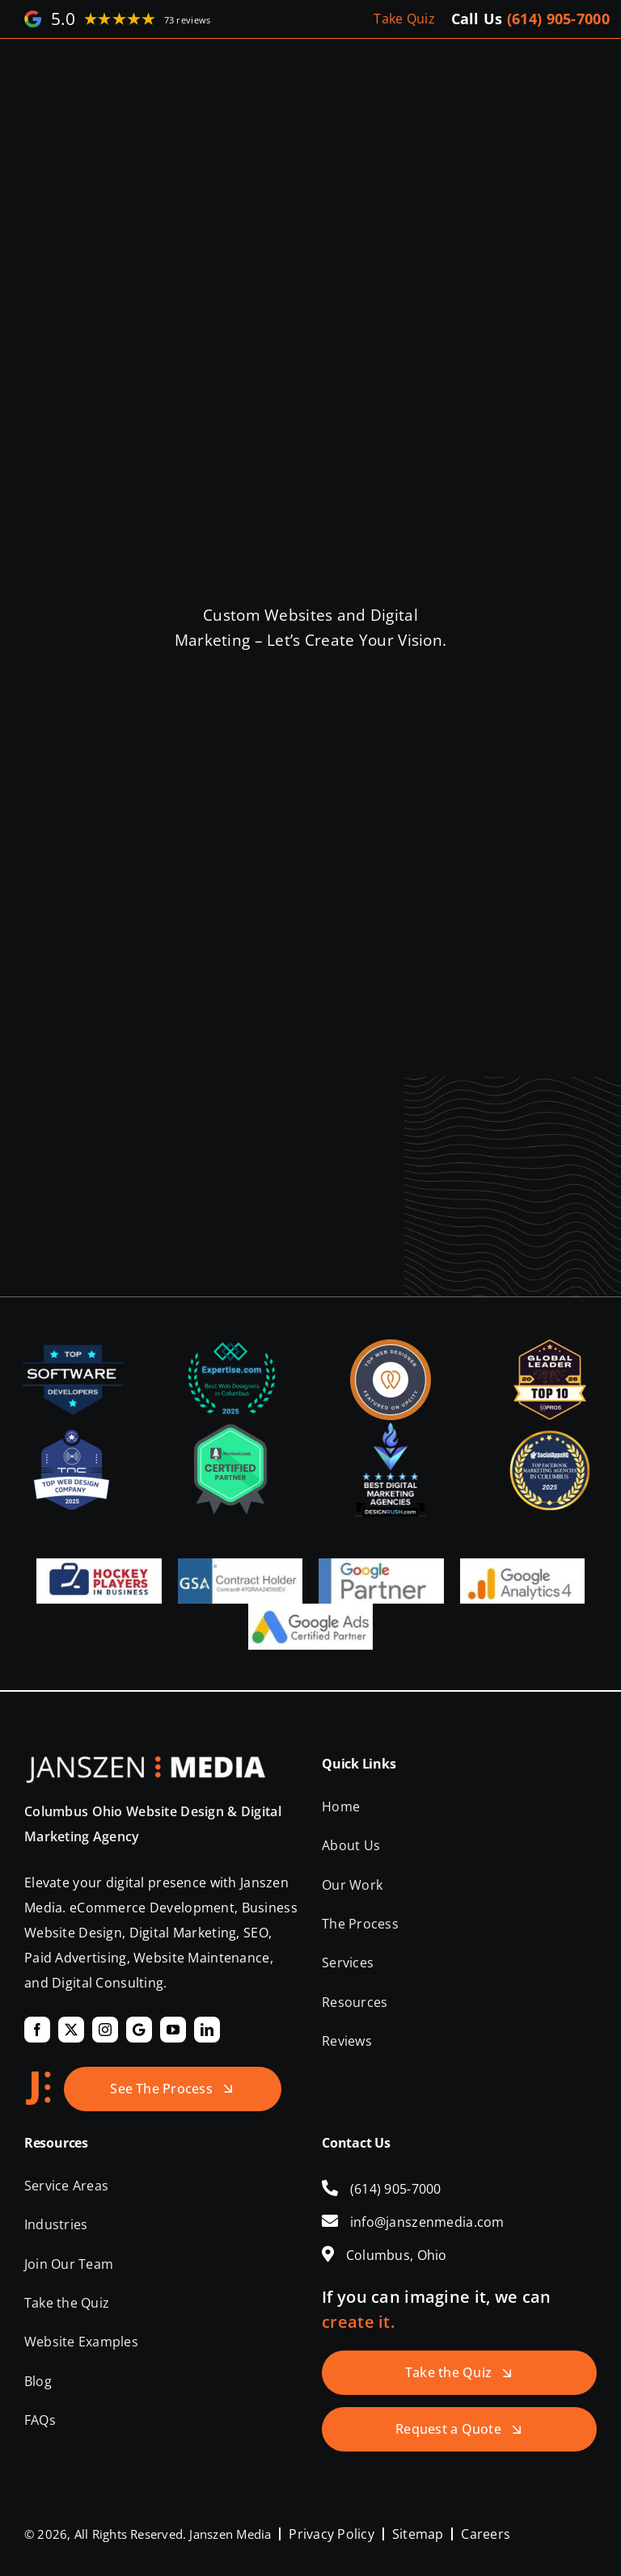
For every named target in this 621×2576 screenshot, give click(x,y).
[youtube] (173, 2030)
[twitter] (71, 2030)
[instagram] (105, 2030)
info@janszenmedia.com (427, 2222)
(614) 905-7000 (558, 18)
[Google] (139, 2030)
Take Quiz (404, 18)
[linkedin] (207, 2030)
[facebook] (37, 2030)
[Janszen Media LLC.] (145, 1763)
